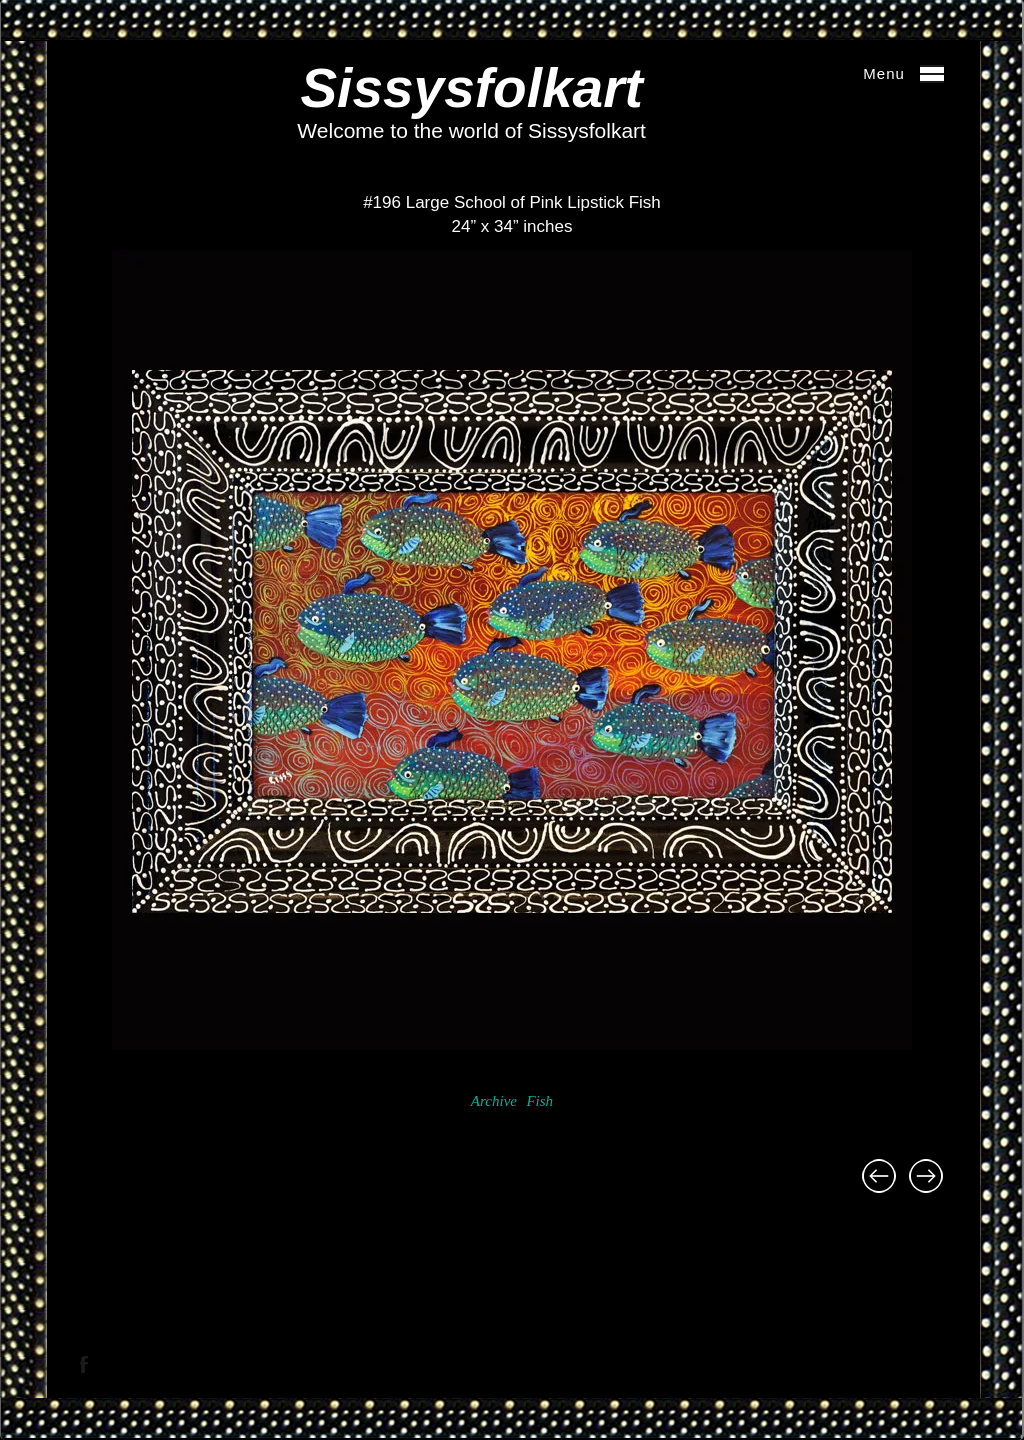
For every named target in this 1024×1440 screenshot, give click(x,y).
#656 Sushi (926, 1176)
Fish (539, 1101)
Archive (494, 1101)
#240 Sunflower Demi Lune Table (879, 1176)
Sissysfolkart (471, 88)
